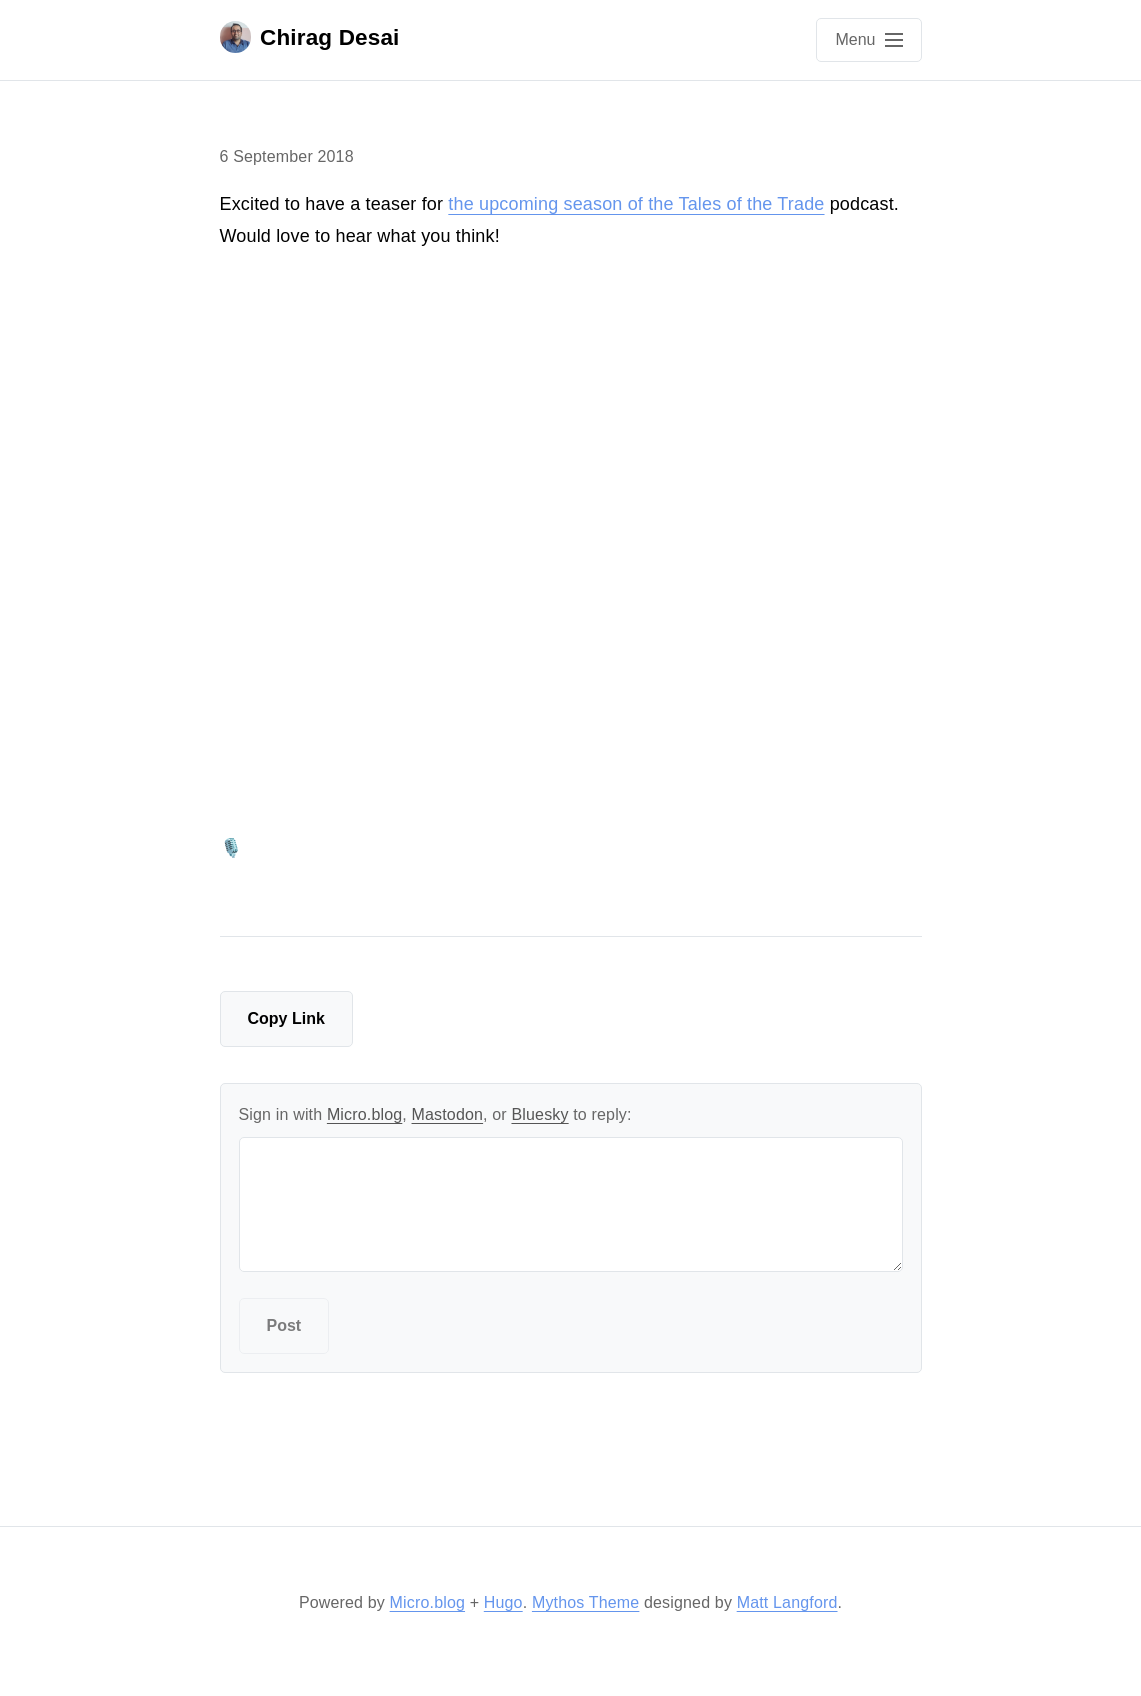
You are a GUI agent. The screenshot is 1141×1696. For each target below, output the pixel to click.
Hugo (503, 1602)
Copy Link (286, 1018)
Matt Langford (787, 1602)
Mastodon (448, 1114)
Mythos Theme (585, 1602)
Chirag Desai (310, 37)
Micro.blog (364, 1114)
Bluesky (539, 1114)
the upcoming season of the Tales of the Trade (636, 204)
